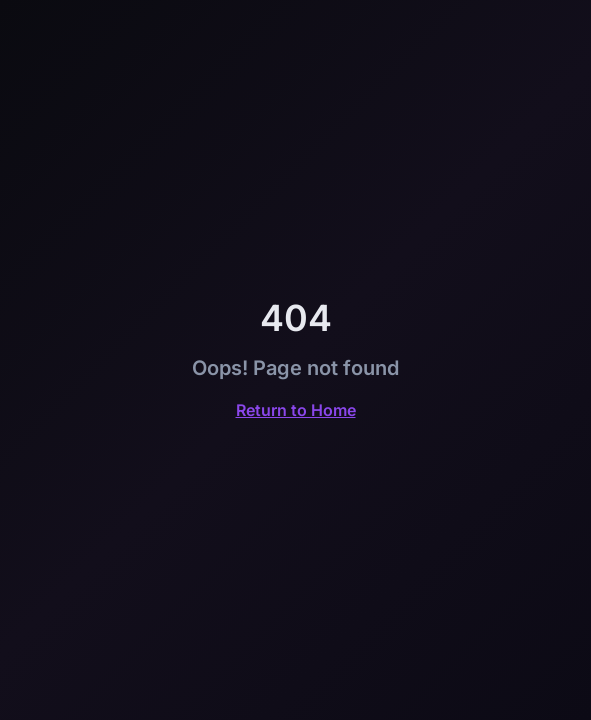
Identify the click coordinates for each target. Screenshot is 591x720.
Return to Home (296, 410)
